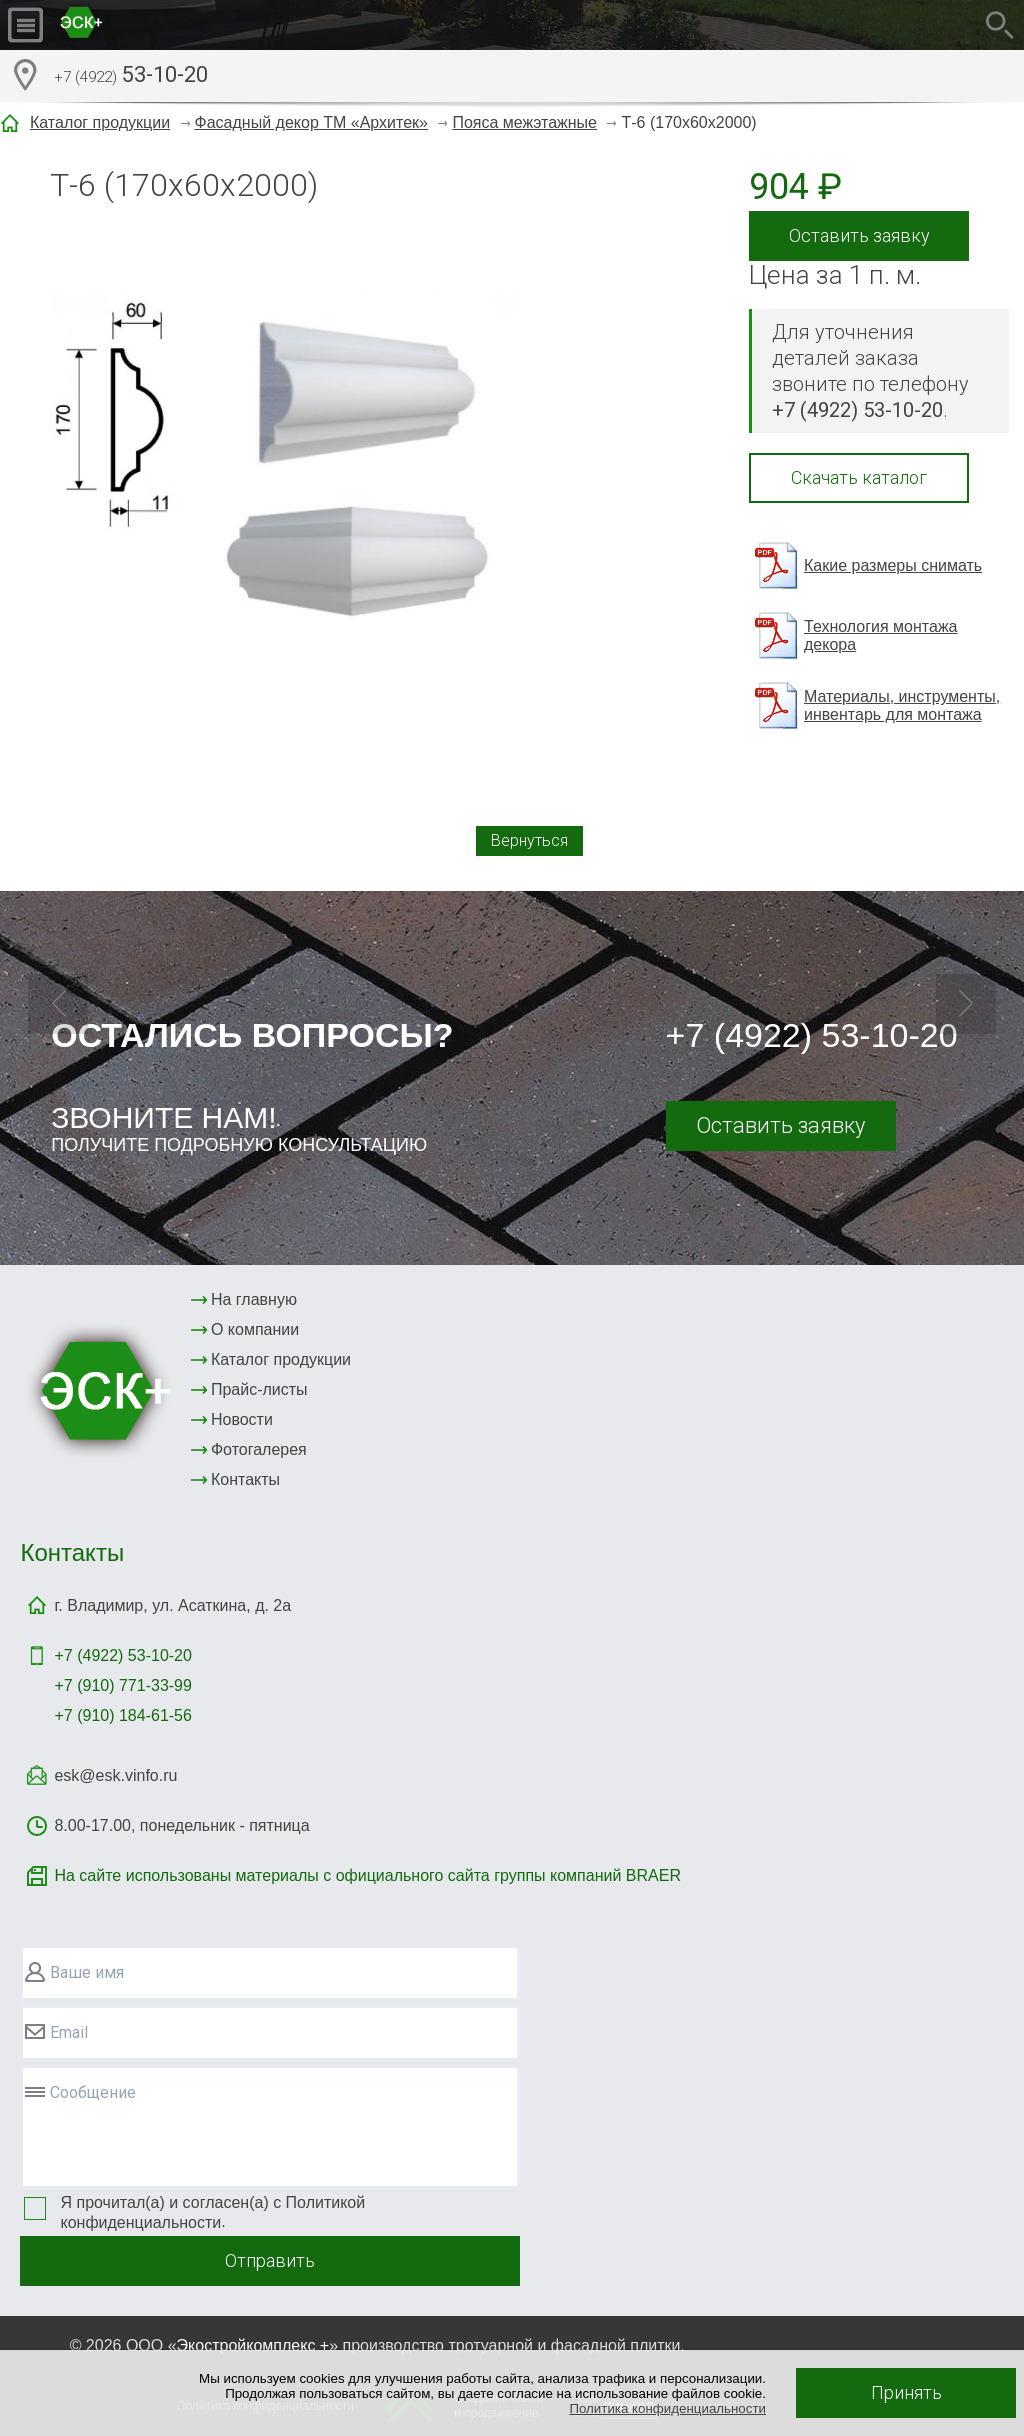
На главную (254, 1299)
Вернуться (529, 840)
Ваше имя (87, 1972)
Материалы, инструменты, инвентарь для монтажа (902, 705)
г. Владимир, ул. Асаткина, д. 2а (172, 1605)
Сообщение (93, 2092)
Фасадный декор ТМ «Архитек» (311, 122)
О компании (255, 1329)
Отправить (270, 2260)
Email (69, 2032)
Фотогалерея (259, 1449)
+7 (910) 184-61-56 (122, 1715)
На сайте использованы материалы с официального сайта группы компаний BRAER (367, 1875)
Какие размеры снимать (893, 565)
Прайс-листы (259, 1389)
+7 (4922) (122, 1655)
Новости (242, 1419)
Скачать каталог (859, 477)
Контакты (245, 1479)
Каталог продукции (100, 122)
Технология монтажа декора (880, 635)
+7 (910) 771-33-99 (122, 1685)
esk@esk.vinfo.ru (115, 1775)
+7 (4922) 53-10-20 (812, 1035)
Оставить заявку (859, 235)
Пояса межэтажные (524, 122)
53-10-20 (131, 77)
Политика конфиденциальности (667, 2408)
